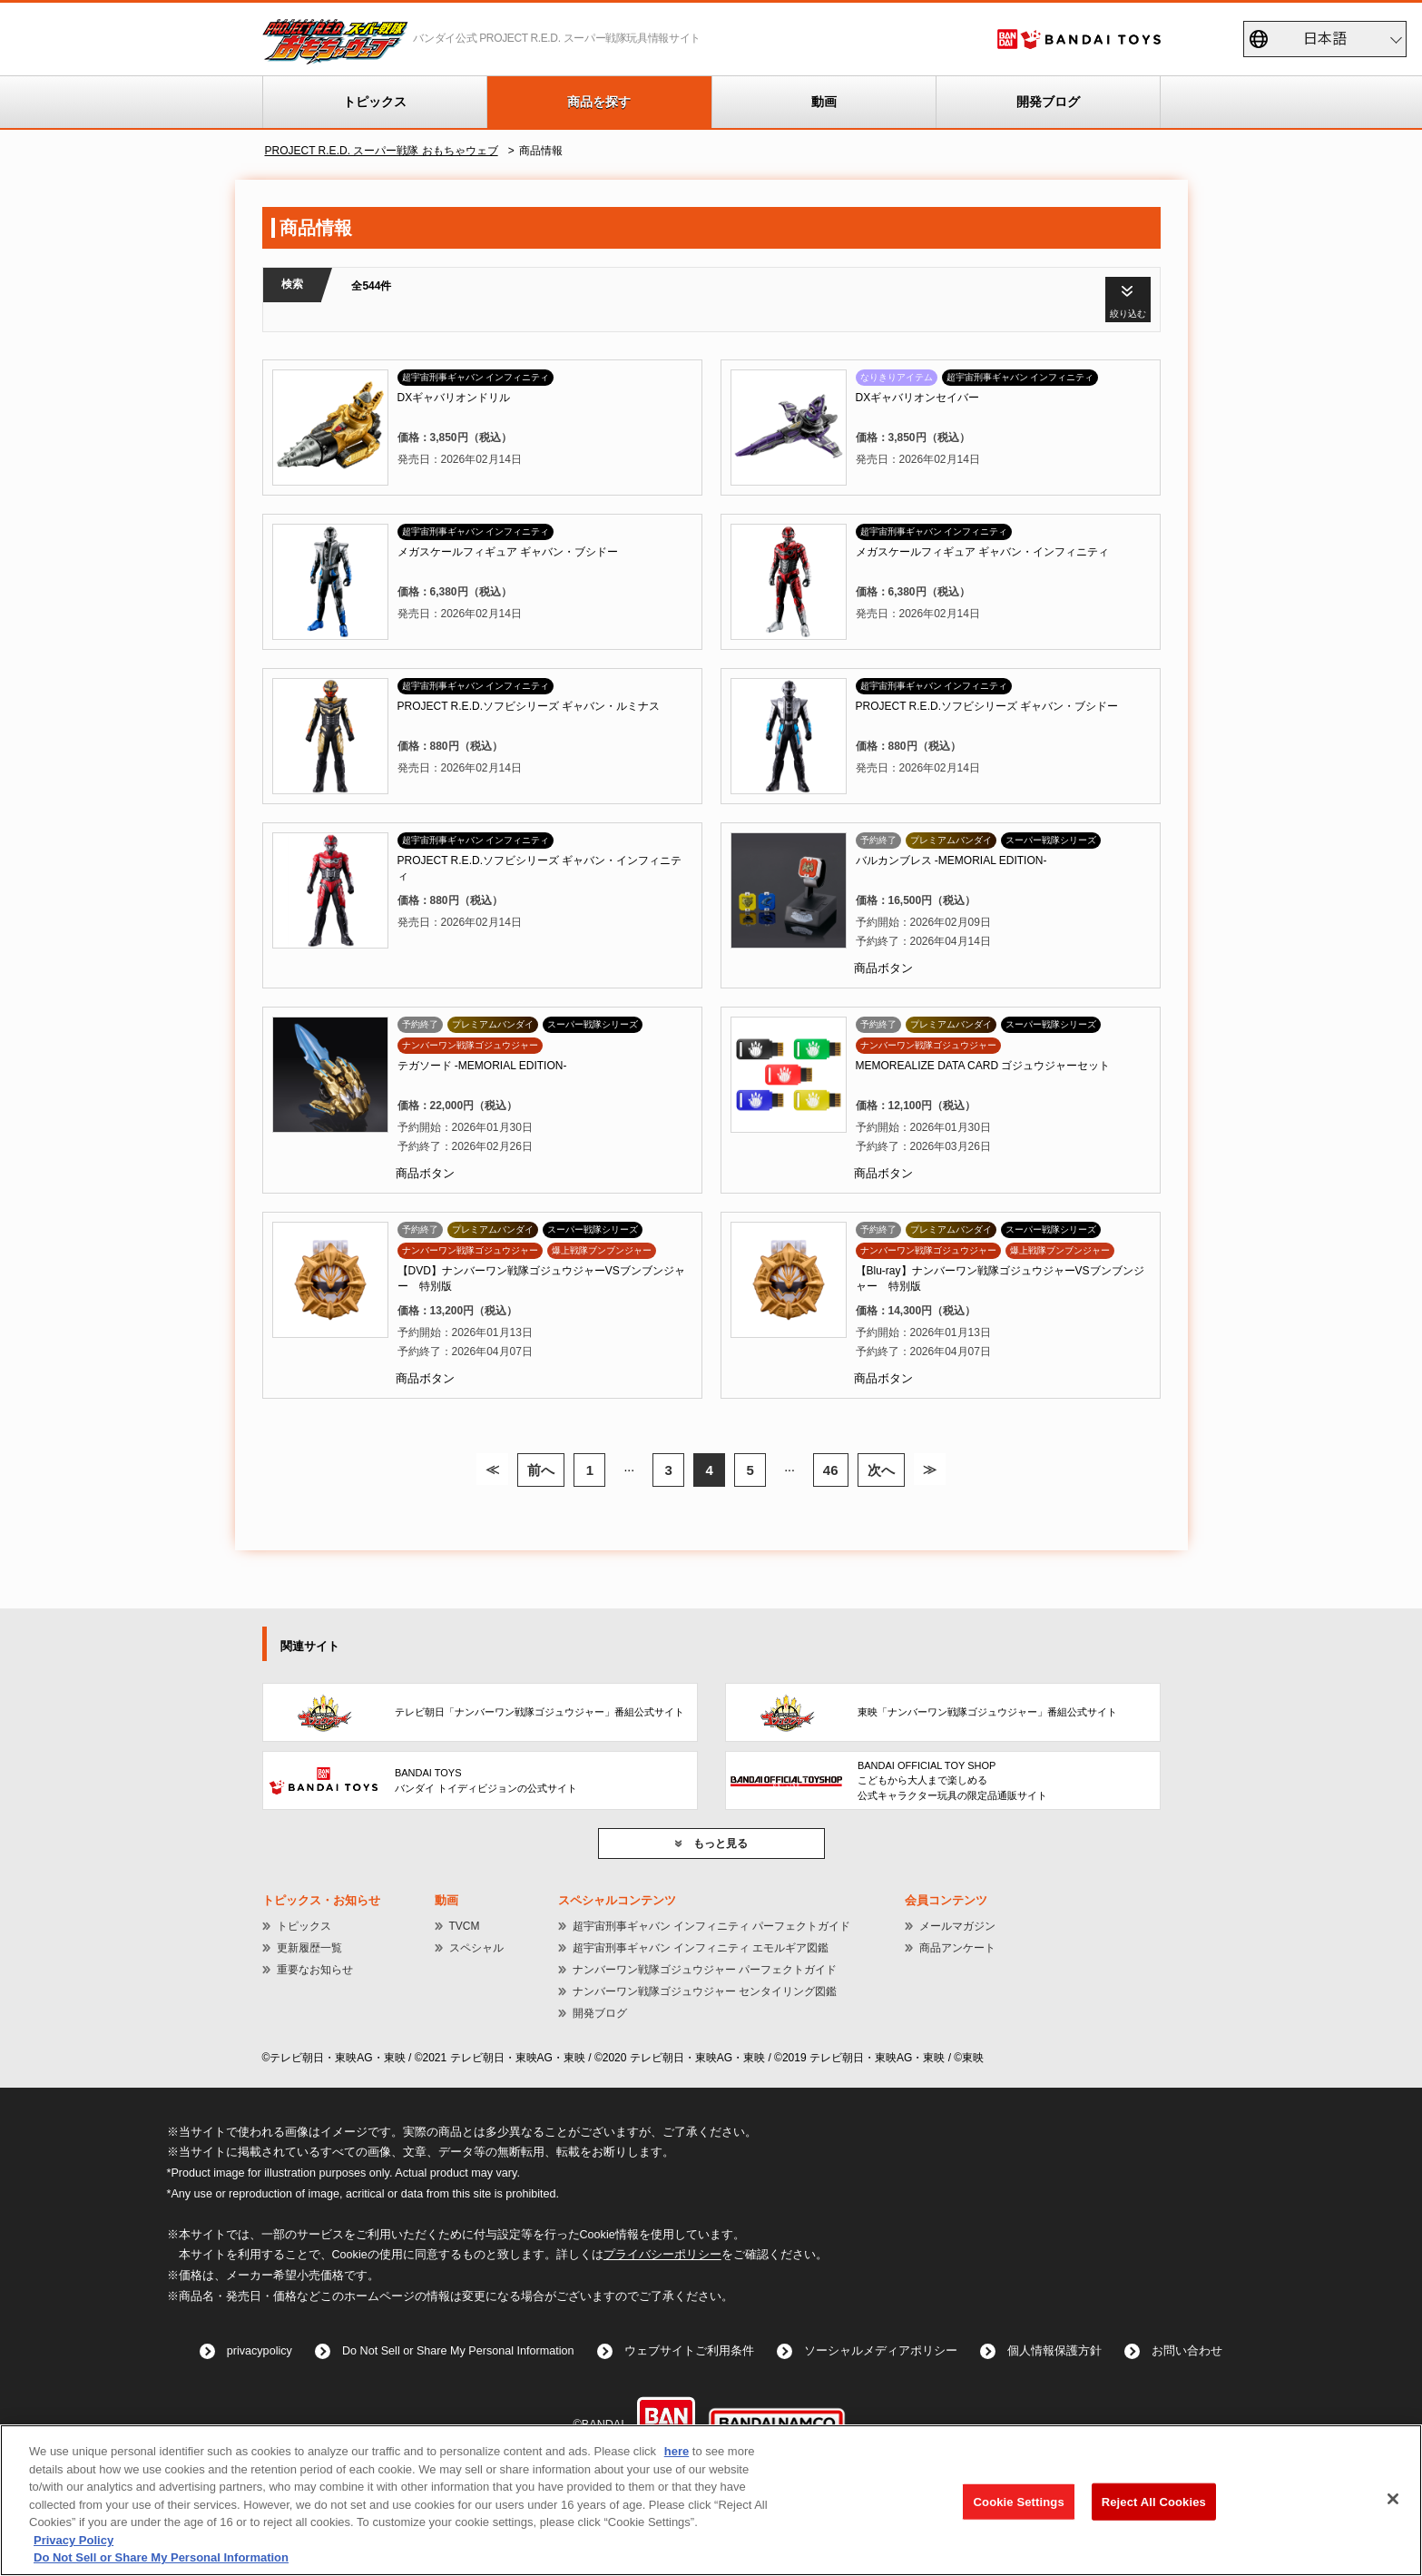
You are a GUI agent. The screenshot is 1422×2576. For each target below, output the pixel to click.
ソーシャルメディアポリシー (880, 2351)
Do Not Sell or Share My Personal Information (458, 2351)
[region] (711, 2500)
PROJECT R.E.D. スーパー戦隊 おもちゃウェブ (381, 150)
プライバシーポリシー (662, 2254)
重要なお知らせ (315, 1969)
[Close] (1393, 2499)
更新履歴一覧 (309, 1948)
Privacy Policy (73, 2540)
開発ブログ (1048, 101)
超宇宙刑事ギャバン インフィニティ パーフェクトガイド (712, 1926)
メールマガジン (957, 1926)
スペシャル (476, 1948)
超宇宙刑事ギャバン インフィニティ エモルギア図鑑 (701, 1948)
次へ (881, 1470)
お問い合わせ (1187, 2351)
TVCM (464, 1926)
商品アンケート (957, 1948)
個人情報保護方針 (1054, 2351)
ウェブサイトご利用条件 (689, 2351)
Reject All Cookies (1154, 2501)
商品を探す (599, 101)
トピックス (375, 101)
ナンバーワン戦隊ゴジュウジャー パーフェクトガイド (705, 1969)
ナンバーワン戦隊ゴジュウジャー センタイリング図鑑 (705, 1991)
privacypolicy (259, 2351)
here (676, 2451)
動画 (824, 101)
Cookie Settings (1019, 2501)
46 (830, 1470)
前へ (540, 1470)
